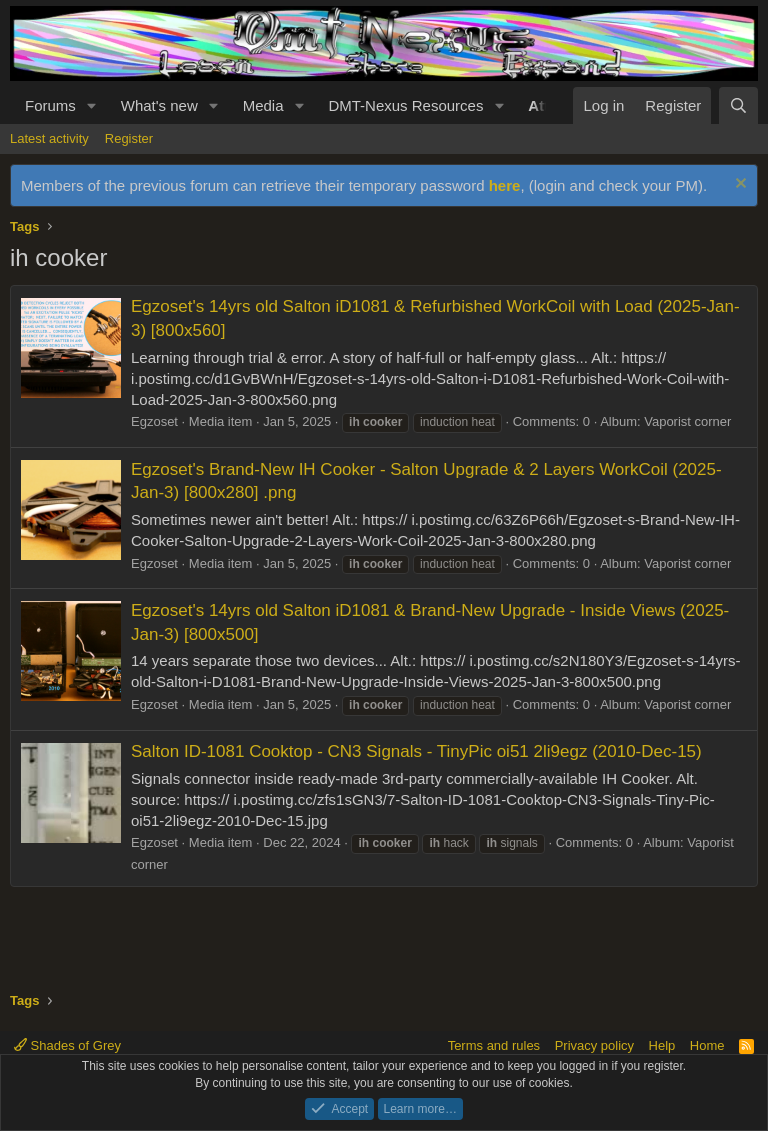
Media (263, 105)
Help (662, 1045)
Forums (50, 105)
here (505, 185)
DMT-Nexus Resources (405, 105)
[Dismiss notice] (738, 185)
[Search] (738, 105)
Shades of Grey (67, 1045)
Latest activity (49, 138)
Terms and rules (494, 1045)
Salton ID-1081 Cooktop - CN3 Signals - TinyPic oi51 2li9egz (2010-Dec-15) (416, 751)
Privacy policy (594, 1045)
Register (129, 138)
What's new (159, 105)
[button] (92, 105)
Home (707, 1045)
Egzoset (154, 421)
